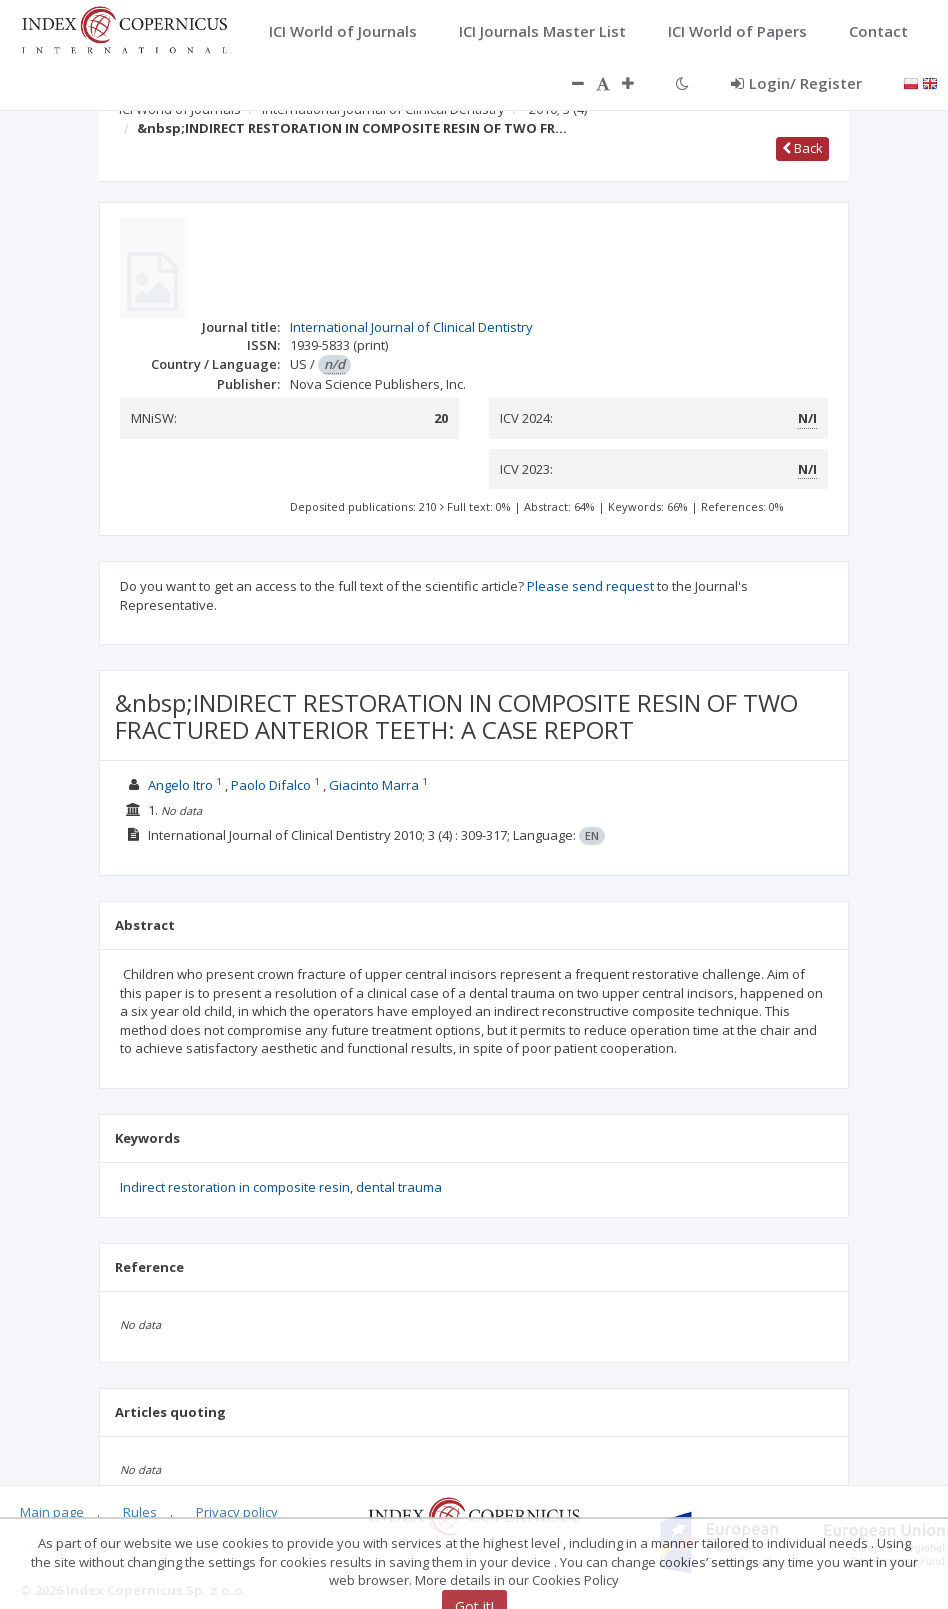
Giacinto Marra (374, 785)
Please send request (590, 586)
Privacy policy (237, 1512)
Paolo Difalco (271, 785)
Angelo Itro (180, 785)
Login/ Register (796, 83)
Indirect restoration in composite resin (235, 1187)
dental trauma (399, 1187)
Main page (52, 1512)
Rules (140, 1512)
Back (802, 148)
